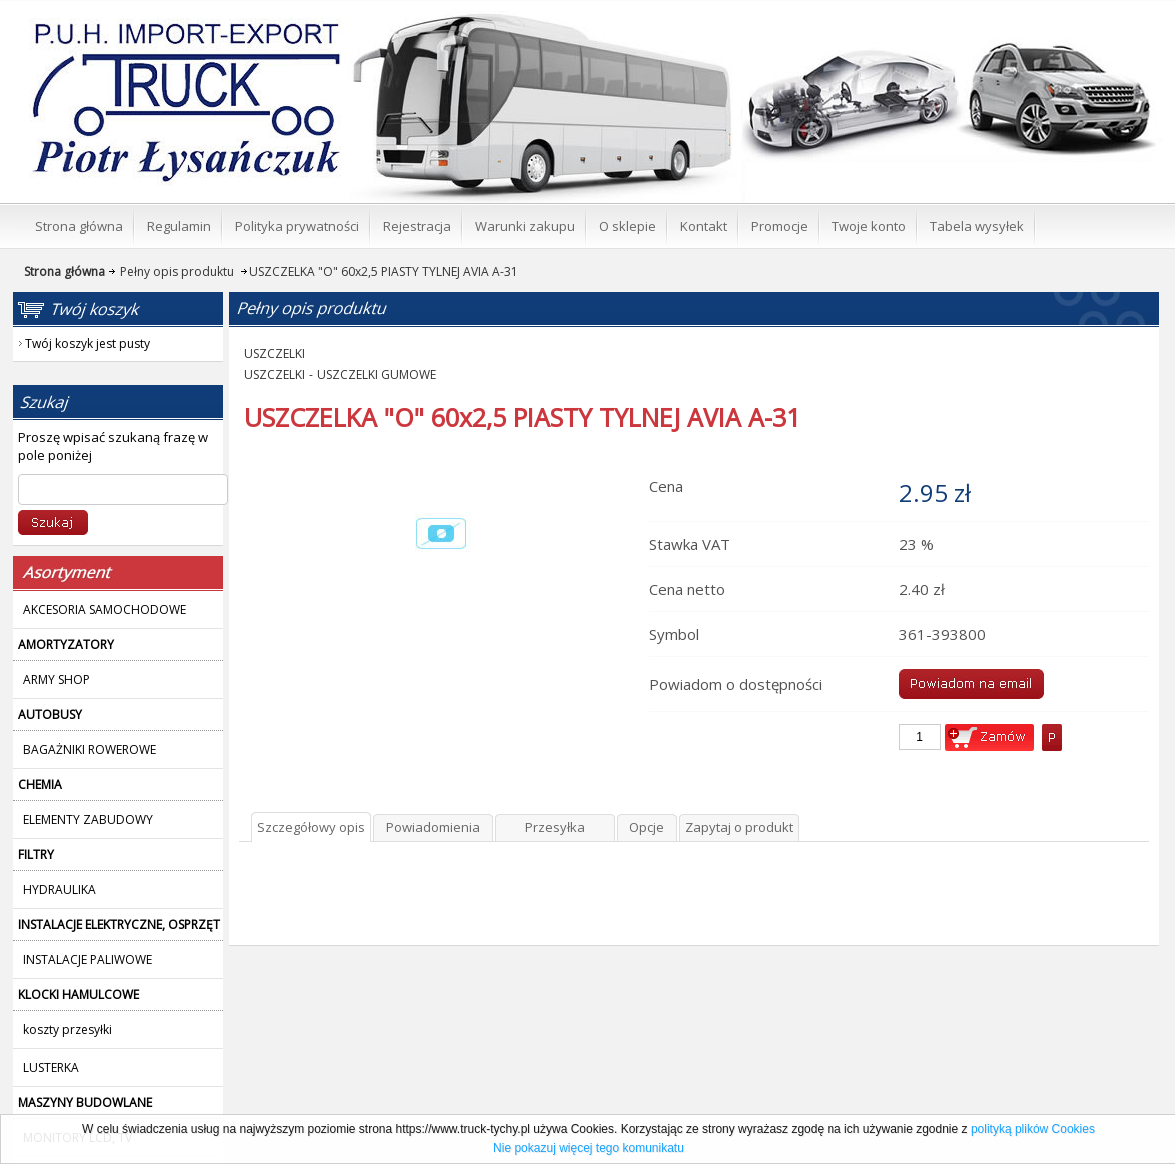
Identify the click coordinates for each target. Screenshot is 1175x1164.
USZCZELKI (274, 353)
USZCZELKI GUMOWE (376, 374)
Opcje (646, 827)
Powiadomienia (433, 827)
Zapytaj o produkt (739, 827)
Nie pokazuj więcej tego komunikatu (588, 1148)
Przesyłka (555, 827)
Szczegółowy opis (311, 827)
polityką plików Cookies (1033, 1129)
